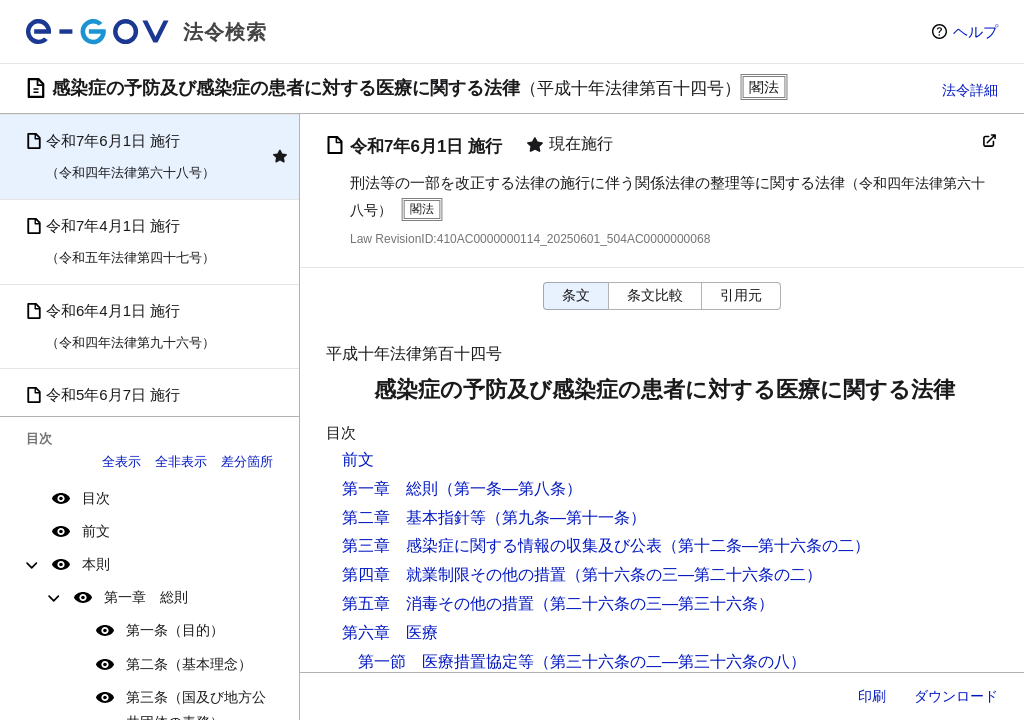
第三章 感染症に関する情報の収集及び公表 (502, 545)
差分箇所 (247, 461)
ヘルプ (975, 31)
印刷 (872, 696)
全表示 (121, 461)
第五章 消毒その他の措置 (438, 603)
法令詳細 (970, 90)
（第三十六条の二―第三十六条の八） (670, 661)
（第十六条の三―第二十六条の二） (694, 574)
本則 (96, 564)
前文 (96, 531)
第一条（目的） (175, 630)
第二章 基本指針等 (414, 517)
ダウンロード (956, 696)
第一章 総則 (146, 597)
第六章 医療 (390, 632)
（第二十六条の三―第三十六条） (654, 603)
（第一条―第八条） (510, 488)
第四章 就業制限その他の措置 (454, 574)
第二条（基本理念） (189, 664)
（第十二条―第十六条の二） (766, 545)
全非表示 (181, 461)
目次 (96, 498)
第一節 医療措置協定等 (446, 661)
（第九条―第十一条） (566, 517)
